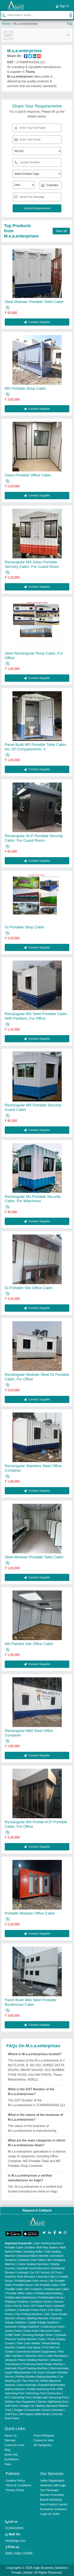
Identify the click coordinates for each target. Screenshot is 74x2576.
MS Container (33, 2289)
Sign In (62, 6)
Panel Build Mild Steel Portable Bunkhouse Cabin (30, 2002)
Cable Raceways (56, 2355)
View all (61, 231)
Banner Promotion (52, 2494)
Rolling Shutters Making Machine (36, 2376)
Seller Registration (52, 2480)
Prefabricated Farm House (31, 2280)
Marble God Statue (29, 2347)
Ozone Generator (53, 2410)
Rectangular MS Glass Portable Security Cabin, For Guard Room (32, 564)
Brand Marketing (51, 2499)
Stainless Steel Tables (32, 2260)
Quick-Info (11, 2454)
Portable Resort (23, 2285)
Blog (7, 2449)
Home (6, 23)
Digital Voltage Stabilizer (43, 2322)
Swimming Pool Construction (43, 2393)
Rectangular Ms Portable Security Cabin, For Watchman (33, 1198)
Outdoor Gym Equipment (20, 2401)
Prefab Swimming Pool (41, 2389)
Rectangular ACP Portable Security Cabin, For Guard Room (34, 838)
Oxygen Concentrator (27, 2410)
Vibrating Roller (33, 2251)
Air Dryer (39, 2372)
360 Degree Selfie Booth (34, 2414)
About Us (10, 2435)
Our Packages (49, 2490)
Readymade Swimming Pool (50, 2397)
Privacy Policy (15, 2490)
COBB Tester (13, 2335)
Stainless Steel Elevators (20, 2276)
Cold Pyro (11, 2414)
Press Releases (43, 2435)
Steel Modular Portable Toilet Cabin (34, 302)
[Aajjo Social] (44, 2232)
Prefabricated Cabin (56, 2289)
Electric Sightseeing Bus (52, 2401)
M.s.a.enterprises (25, 23)
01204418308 (14, 2528)
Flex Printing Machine (28, 2314)
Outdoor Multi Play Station (41, 2247)
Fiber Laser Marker (28, 2343)
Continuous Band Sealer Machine (43, 2364)
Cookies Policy (15, 2480)
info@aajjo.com (15, 2540)
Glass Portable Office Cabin (28, 475)
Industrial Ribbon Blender (33, 2255)
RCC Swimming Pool (18, 2397)
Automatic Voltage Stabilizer (22, 2326)
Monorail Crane (49, 2330)
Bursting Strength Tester (38, 2335)
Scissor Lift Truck (51, 2272)
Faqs (7, 2464)
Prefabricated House (51, 2297)
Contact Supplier (37, 322)
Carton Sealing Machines (33, 2264)
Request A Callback (37, 2210)
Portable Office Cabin (19, 2293)
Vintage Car (27, 2405)
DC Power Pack (41, 2305)
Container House (41, 2301)
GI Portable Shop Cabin (24, 927)
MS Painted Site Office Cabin (29, 1644)
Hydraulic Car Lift (27, 2272)
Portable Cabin (14, 2247)
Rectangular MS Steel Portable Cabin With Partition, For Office (36, 1016)
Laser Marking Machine (47, 2243)
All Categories (42, 2445)
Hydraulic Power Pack (32, 2310)
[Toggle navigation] (68, 35)
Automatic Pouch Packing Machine (26, 2368)
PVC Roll (48, 2347)
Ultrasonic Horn (34, 2355)
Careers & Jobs (43, 2440)
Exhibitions (11, 2459)
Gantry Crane (13, 2330)
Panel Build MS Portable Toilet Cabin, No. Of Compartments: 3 (36, 746)
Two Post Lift (30, 2380)
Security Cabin (47, 2276)
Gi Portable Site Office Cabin (29, 1288)
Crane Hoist (31, 2330)
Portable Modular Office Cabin (30, 1913)
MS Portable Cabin (46, 2285)
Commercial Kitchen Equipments (36, 2351)
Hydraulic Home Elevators (33, 2268)
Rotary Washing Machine (33, 2318)
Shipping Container (16, 2301)
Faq (69, 23)
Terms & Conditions (18, 2485)
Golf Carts (11, 2405)
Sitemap (9, 2440)
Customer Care (14, 2445)
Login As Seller (50, 2513)
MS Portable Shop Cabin (25, 388)
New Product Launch (54, 2504)
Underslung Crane (52, 2326)
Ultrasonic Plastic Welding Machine (26, 2360)
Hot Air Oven (21, 2305)
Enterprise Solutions (53, 2509)
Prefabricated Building (48, 2293)
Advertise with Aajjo (53, 2485)
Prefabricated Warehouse (20, 2297)
